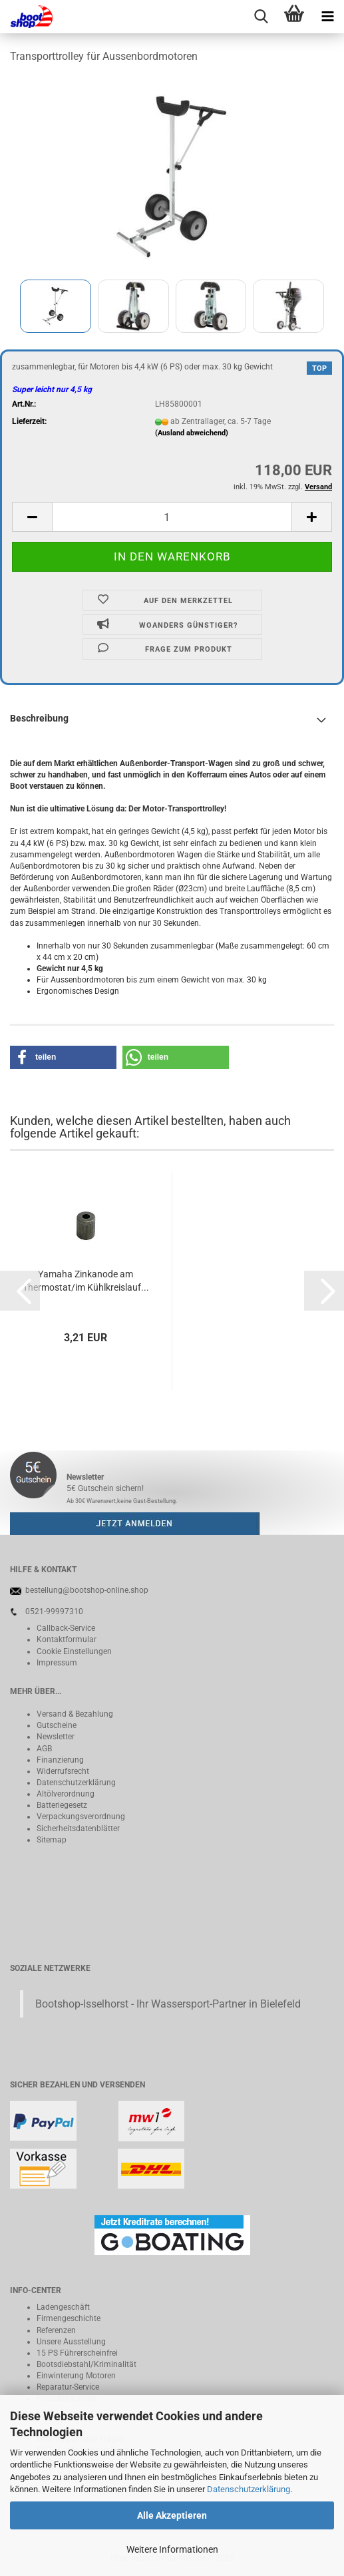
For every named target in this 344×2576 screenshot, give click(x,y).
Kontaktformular (66, 1639)
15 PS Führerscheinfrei (77, 2353)
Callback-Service (66, 1628)
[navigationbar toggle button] (327, 16)
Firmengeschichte (68, 2318)
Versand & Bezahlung (75, 1714)
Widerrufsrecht (63, 1771)
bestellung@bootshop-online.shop (86, 1590)
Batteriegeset (60, 1805)
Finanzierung (60, 1760)
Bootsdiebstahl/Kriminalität (86, 2364)
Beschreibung (39, 718)
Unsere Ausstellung (71, 2341)
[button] (32, 517)
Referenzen (56, 2330)
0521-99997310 (54, 1611)
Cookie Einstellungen (74, 1651)
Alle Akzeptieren (172, 2515)
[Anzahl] (172, 517)
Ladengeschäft (63, 2307)
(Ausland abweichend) (191, 433)
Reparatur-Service (68, 2387)
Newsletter (56, 1736)
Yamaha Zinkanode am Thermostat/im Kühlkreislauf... (86, 1281)
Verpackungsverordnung (81, 1816)
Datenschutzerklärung (248, 2489)
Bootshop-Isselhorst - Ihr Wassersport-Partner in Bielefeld (168, 2004)
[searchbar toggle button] (260, 16)
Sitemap (52, 1839)
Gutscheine (57, 1725)
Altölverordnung (65, 1794)
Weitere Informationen (172, 2549)
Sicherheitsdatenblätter (78, 1828)
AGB (44, 1748)
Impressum (57, 1662)
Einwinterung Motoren (76, 2375)
